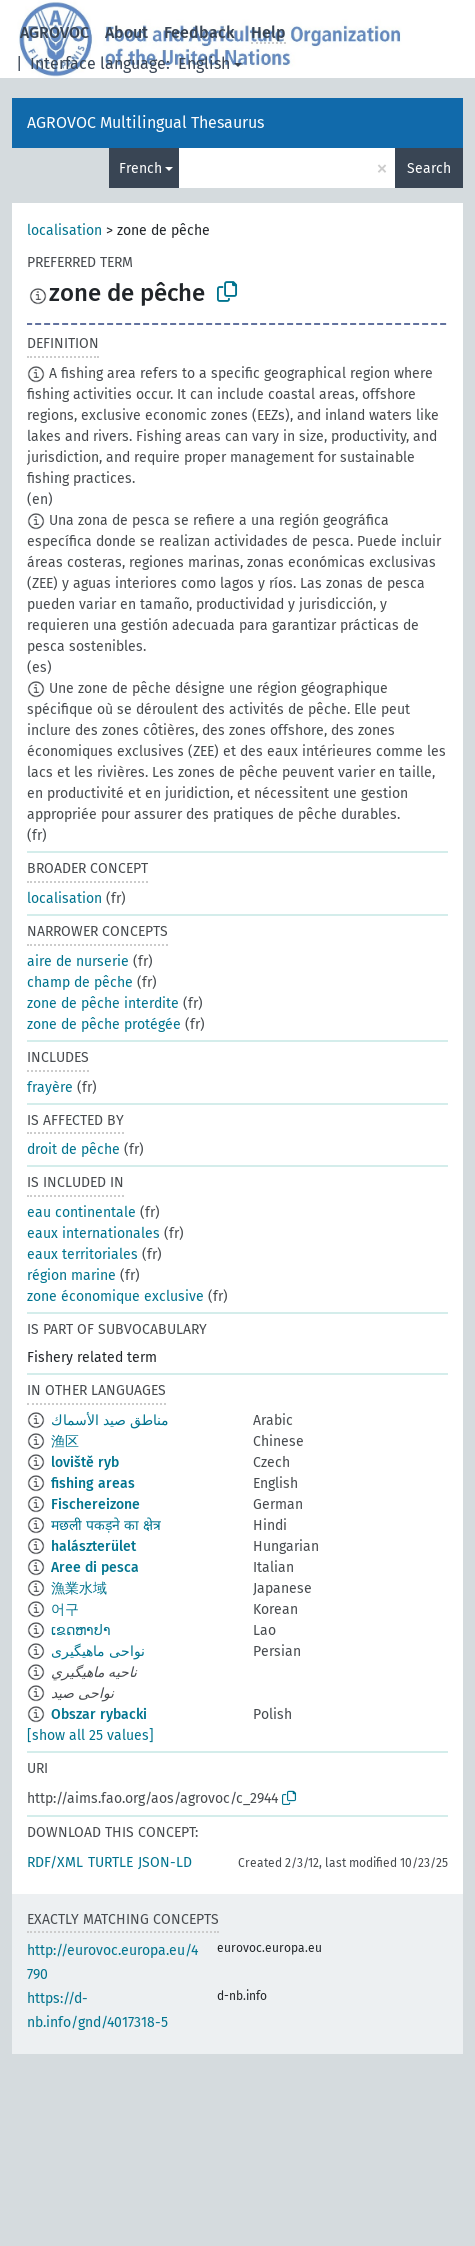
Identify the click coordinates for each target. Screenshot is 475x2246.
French (140, 168)
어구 (65, 1609)
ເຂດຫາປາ (81, 1630)
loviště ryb (85, 1462)
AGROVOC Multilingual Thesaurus (145, 122)
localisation (64, 230)
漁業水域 (79, 1588)
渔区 (65, 1441)
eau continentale (81, 1212)
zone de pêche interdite (103, 1003)
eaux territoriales (82, 1254)
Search (429, 168)
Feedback (199, 32)
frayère (50, 1087)
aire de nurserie (78, 961)
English (204, 63)
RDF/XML (55, 1862)
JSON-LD (165, 1862)
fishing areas (93, 1483)
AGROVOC (54, 32)
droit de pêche (73, 1149)
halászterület (93, 1546)
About (126, 32)
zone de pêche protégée (104, 1024)
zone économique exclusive (115, 1296)
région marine (71, 1275)
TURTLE (110, 1862)
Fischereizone (95, 1504)
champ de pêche (80, 982)
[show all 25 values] (90, 1735)
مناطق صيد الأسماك (110, 1420)
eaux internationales (93, 1233)
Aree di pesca (95, 1567)
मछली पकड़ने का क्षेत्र (106, 1525)
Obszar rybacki (99, 1714)
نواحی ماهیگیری (98, 1651)
